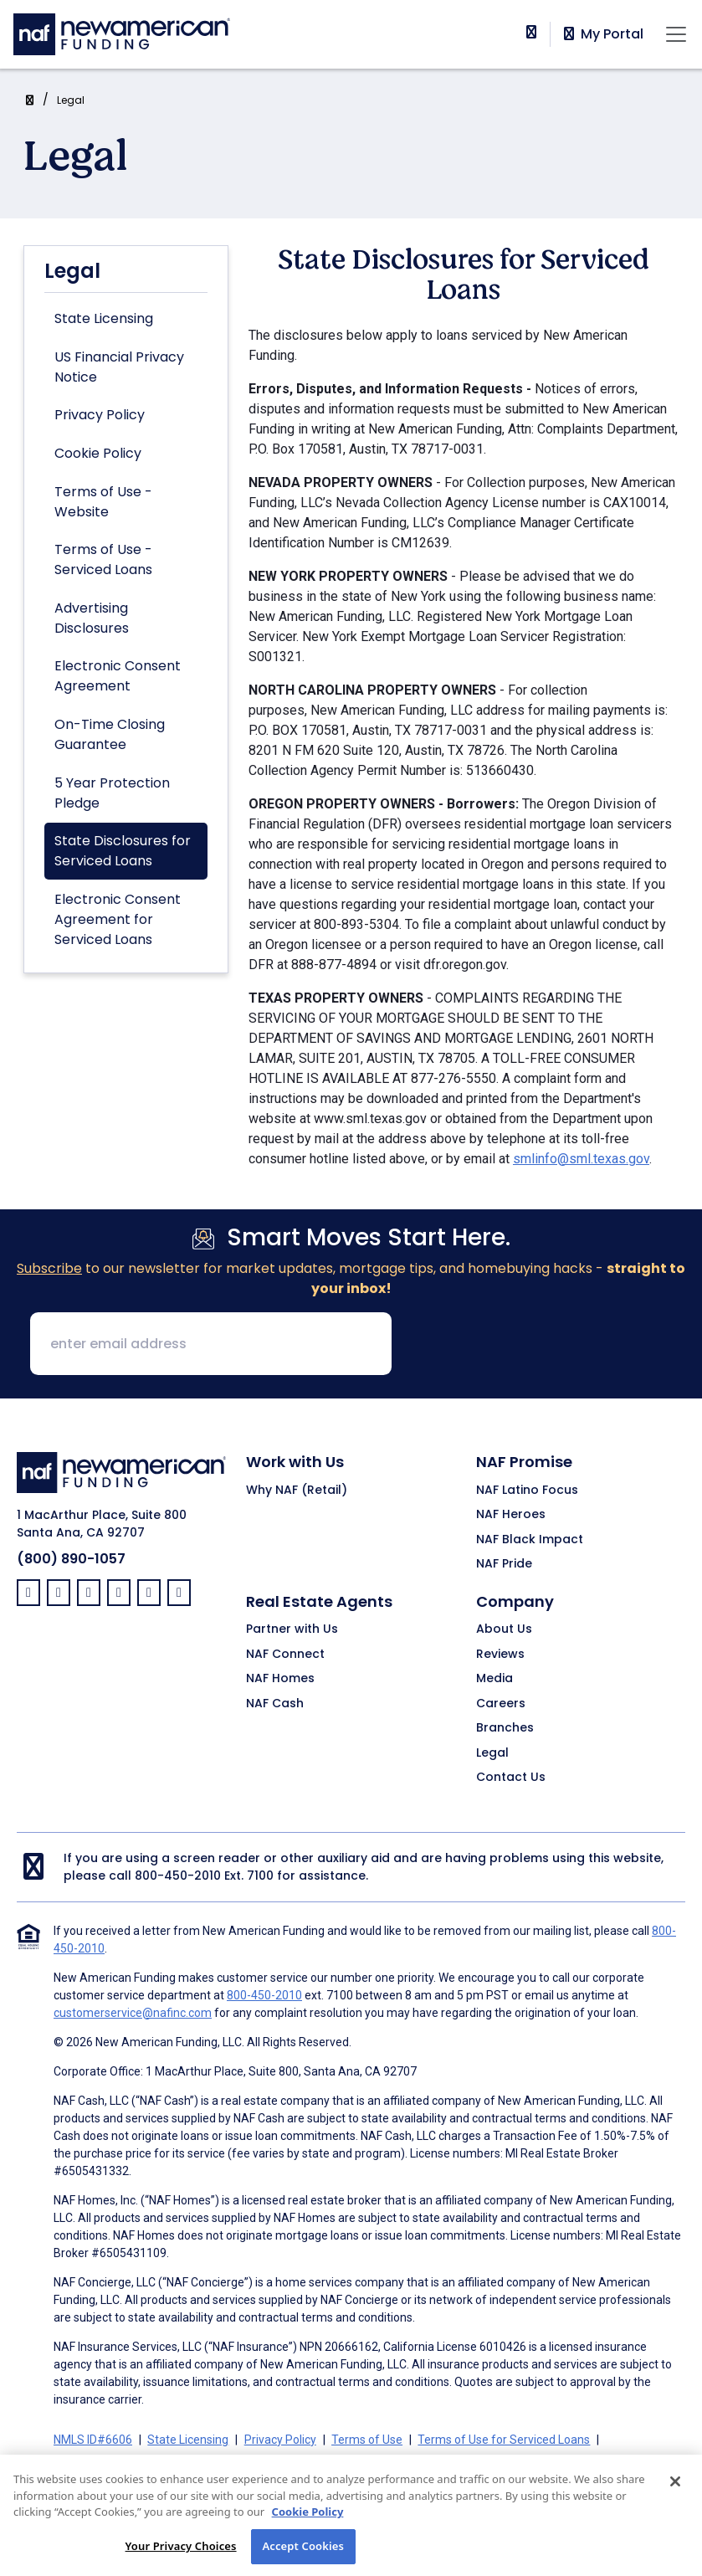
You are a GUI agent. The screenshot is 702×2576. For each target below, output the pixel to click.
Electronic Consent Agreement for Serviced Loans (117, 919)
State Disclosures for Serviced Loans (122, 850)
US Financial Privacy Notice (119, 367)
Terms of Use (366, 2439)
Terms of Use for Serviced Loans (504, 2439)
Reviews (500, 1654)
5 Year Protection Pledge (112, 793)
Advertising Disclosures (91, 618)
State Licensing (103, 318)
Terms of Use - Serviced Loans (103, 559)
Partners (393, 2459)
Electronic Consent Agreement (117, 675)
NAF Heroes (511, 1514)
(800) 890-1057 (71, 1558)
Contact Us (511, 1777)
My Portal (602, 34)
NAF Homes (280, 1678)
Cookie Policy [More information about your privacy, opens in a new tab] (308, 2532)
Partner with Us (292, 1629)
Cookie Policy (97, 453)
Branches (505, 1728)
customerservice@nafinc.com (133, 2012)
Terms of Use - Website (103, 501)
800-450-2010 (178, 1875)
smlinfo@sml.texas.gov (581, 1159)
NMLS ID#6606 (93, 2439)
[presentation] (532, 1345)
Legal (71, 100)
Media (494, 1678)
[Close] (675, 2502)
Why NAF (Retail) (296, 1490)
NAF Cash (275, 1703)
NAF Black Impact (529, 1539)
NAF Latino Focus (527, 1490)
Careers (500, 1703)
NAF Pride (504, 1564)
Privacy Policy (99, 414)
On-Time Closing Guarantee (109, 734)
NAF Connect (285, 1654)
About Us (504, 1629)
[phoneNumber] (531, 32)
